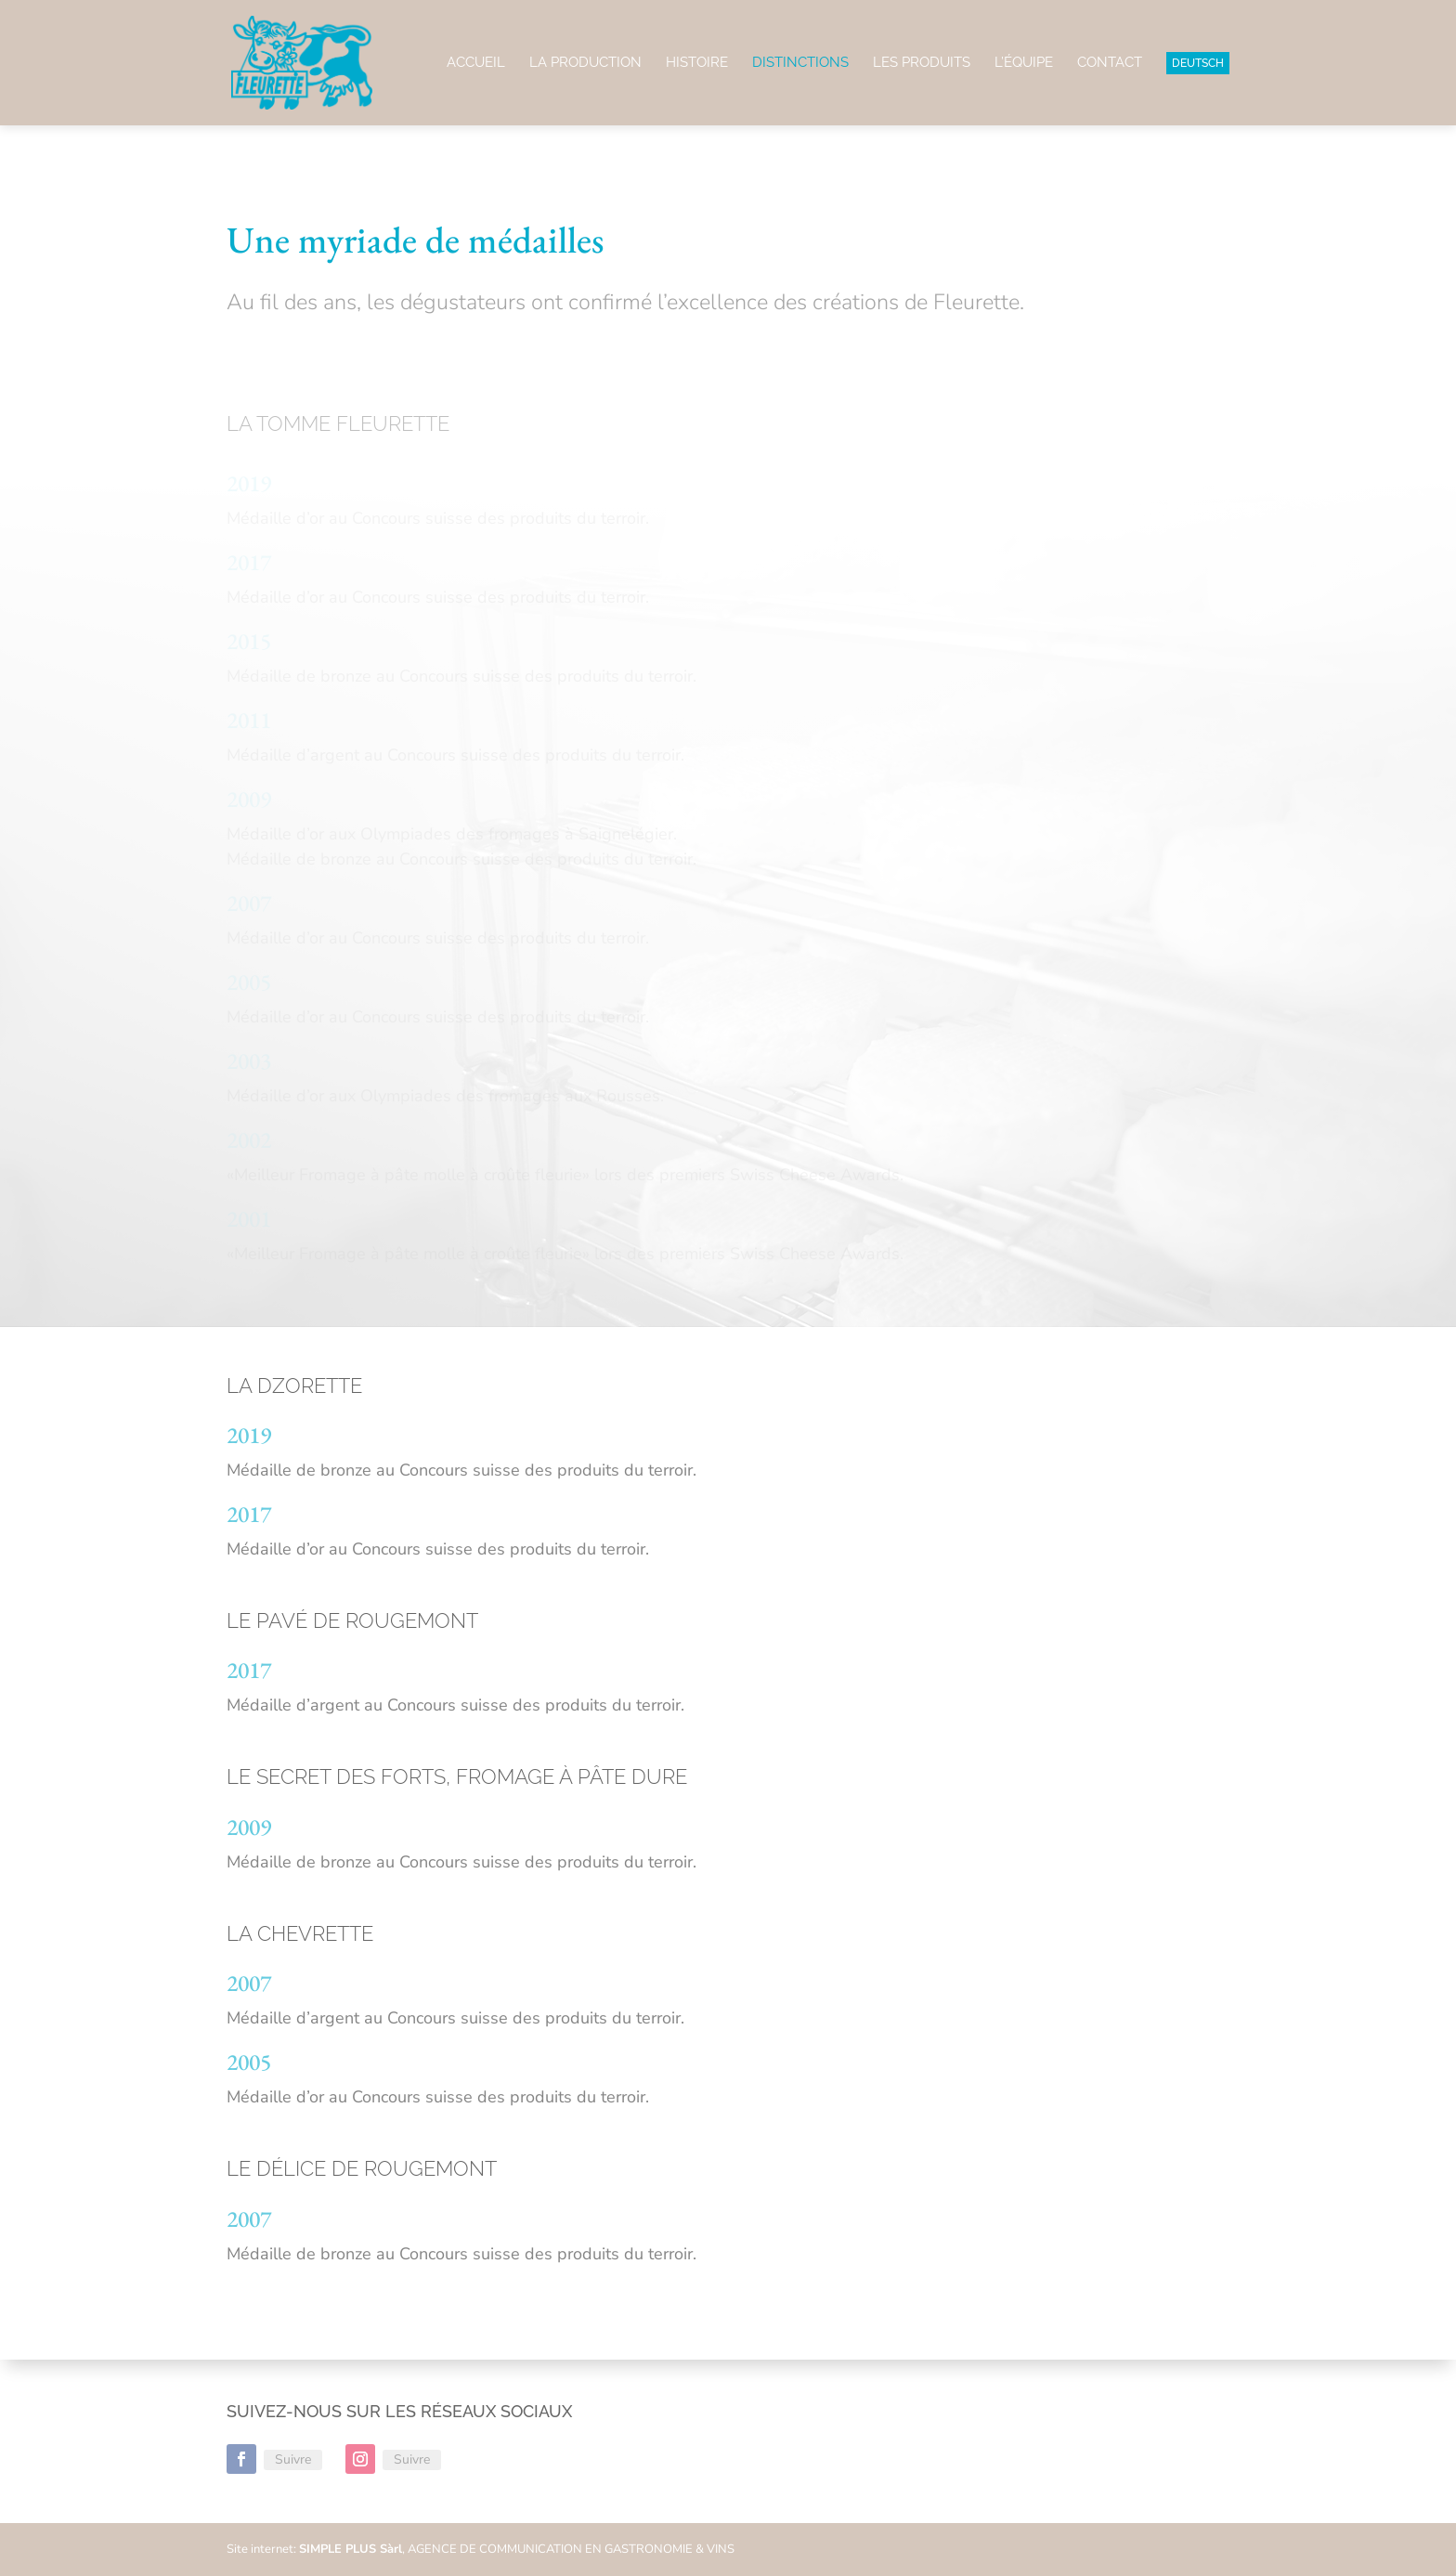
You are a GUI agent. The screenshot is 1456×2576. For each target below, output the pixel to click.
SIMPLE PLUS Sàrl (350, 2549)
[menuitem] (1198, 88)
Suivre (293, 2459)
